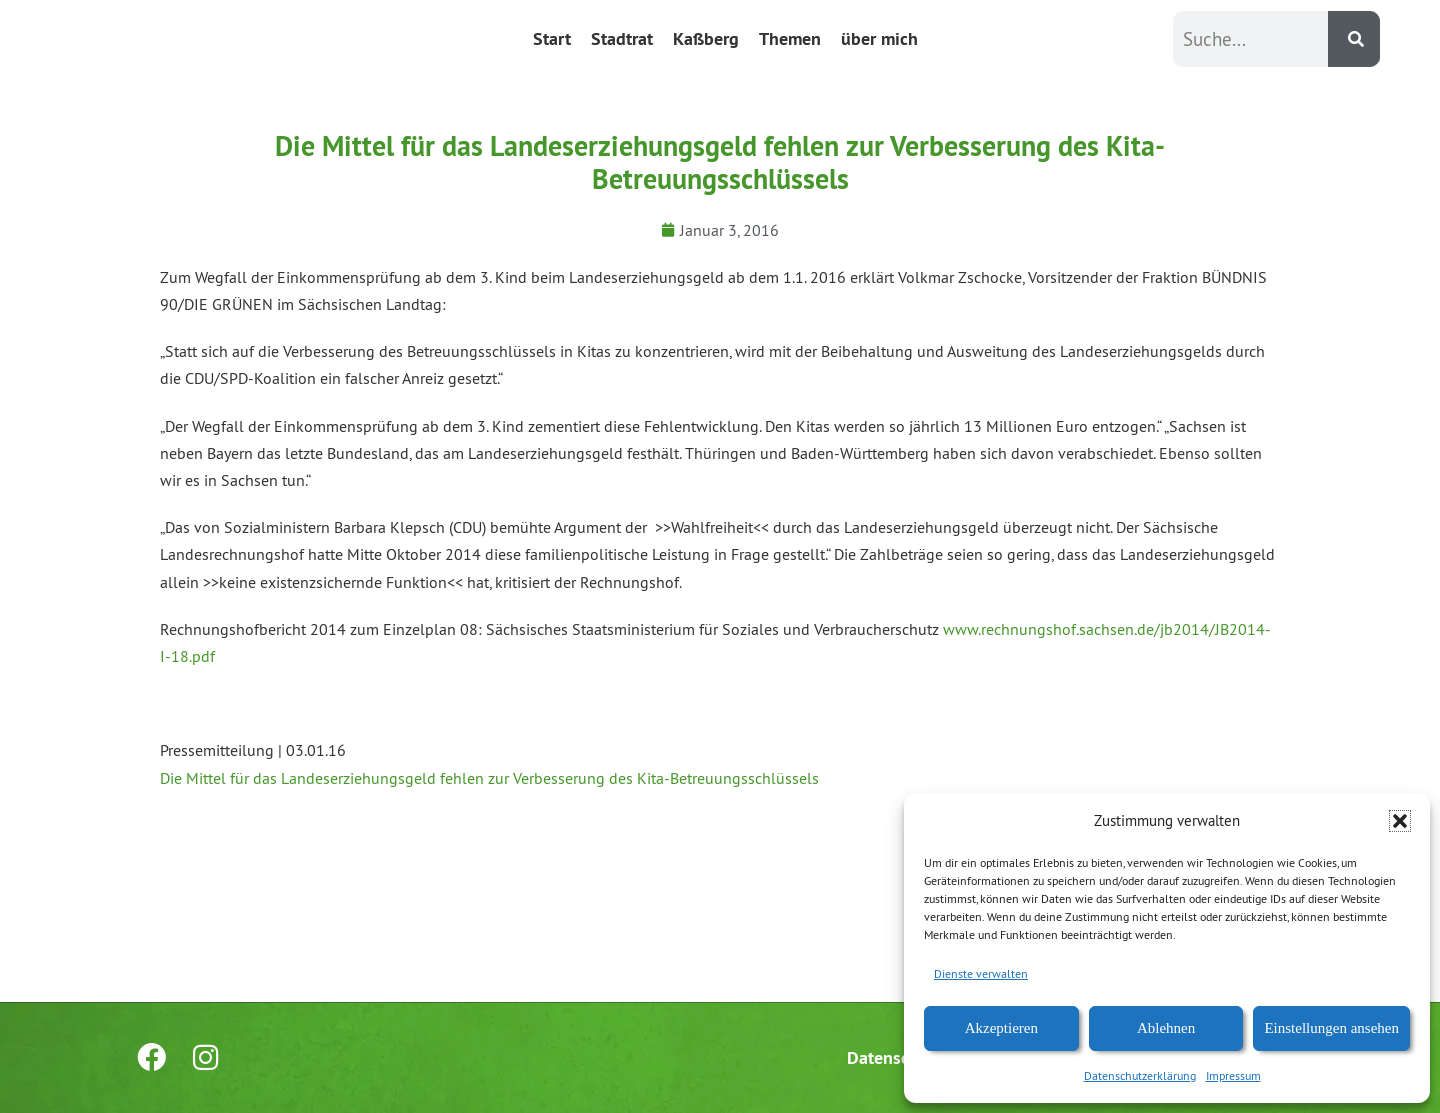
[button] (1400, 821)
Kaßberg (706, 38)
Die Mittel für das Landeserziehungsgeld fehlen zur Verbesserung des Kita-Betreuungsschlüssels (489, 778)
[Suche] (1354, 39)
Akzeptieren (1001, 1028)
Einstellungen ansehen (1331, 1028)
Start (552, 38)
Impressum (1233, 1075)
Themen (790, 38)
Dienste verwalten (981, 973)
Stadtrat (622, 38)
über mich (879, 38)
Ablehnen (1166, 1028)
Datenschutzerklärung (1140, 1075)
